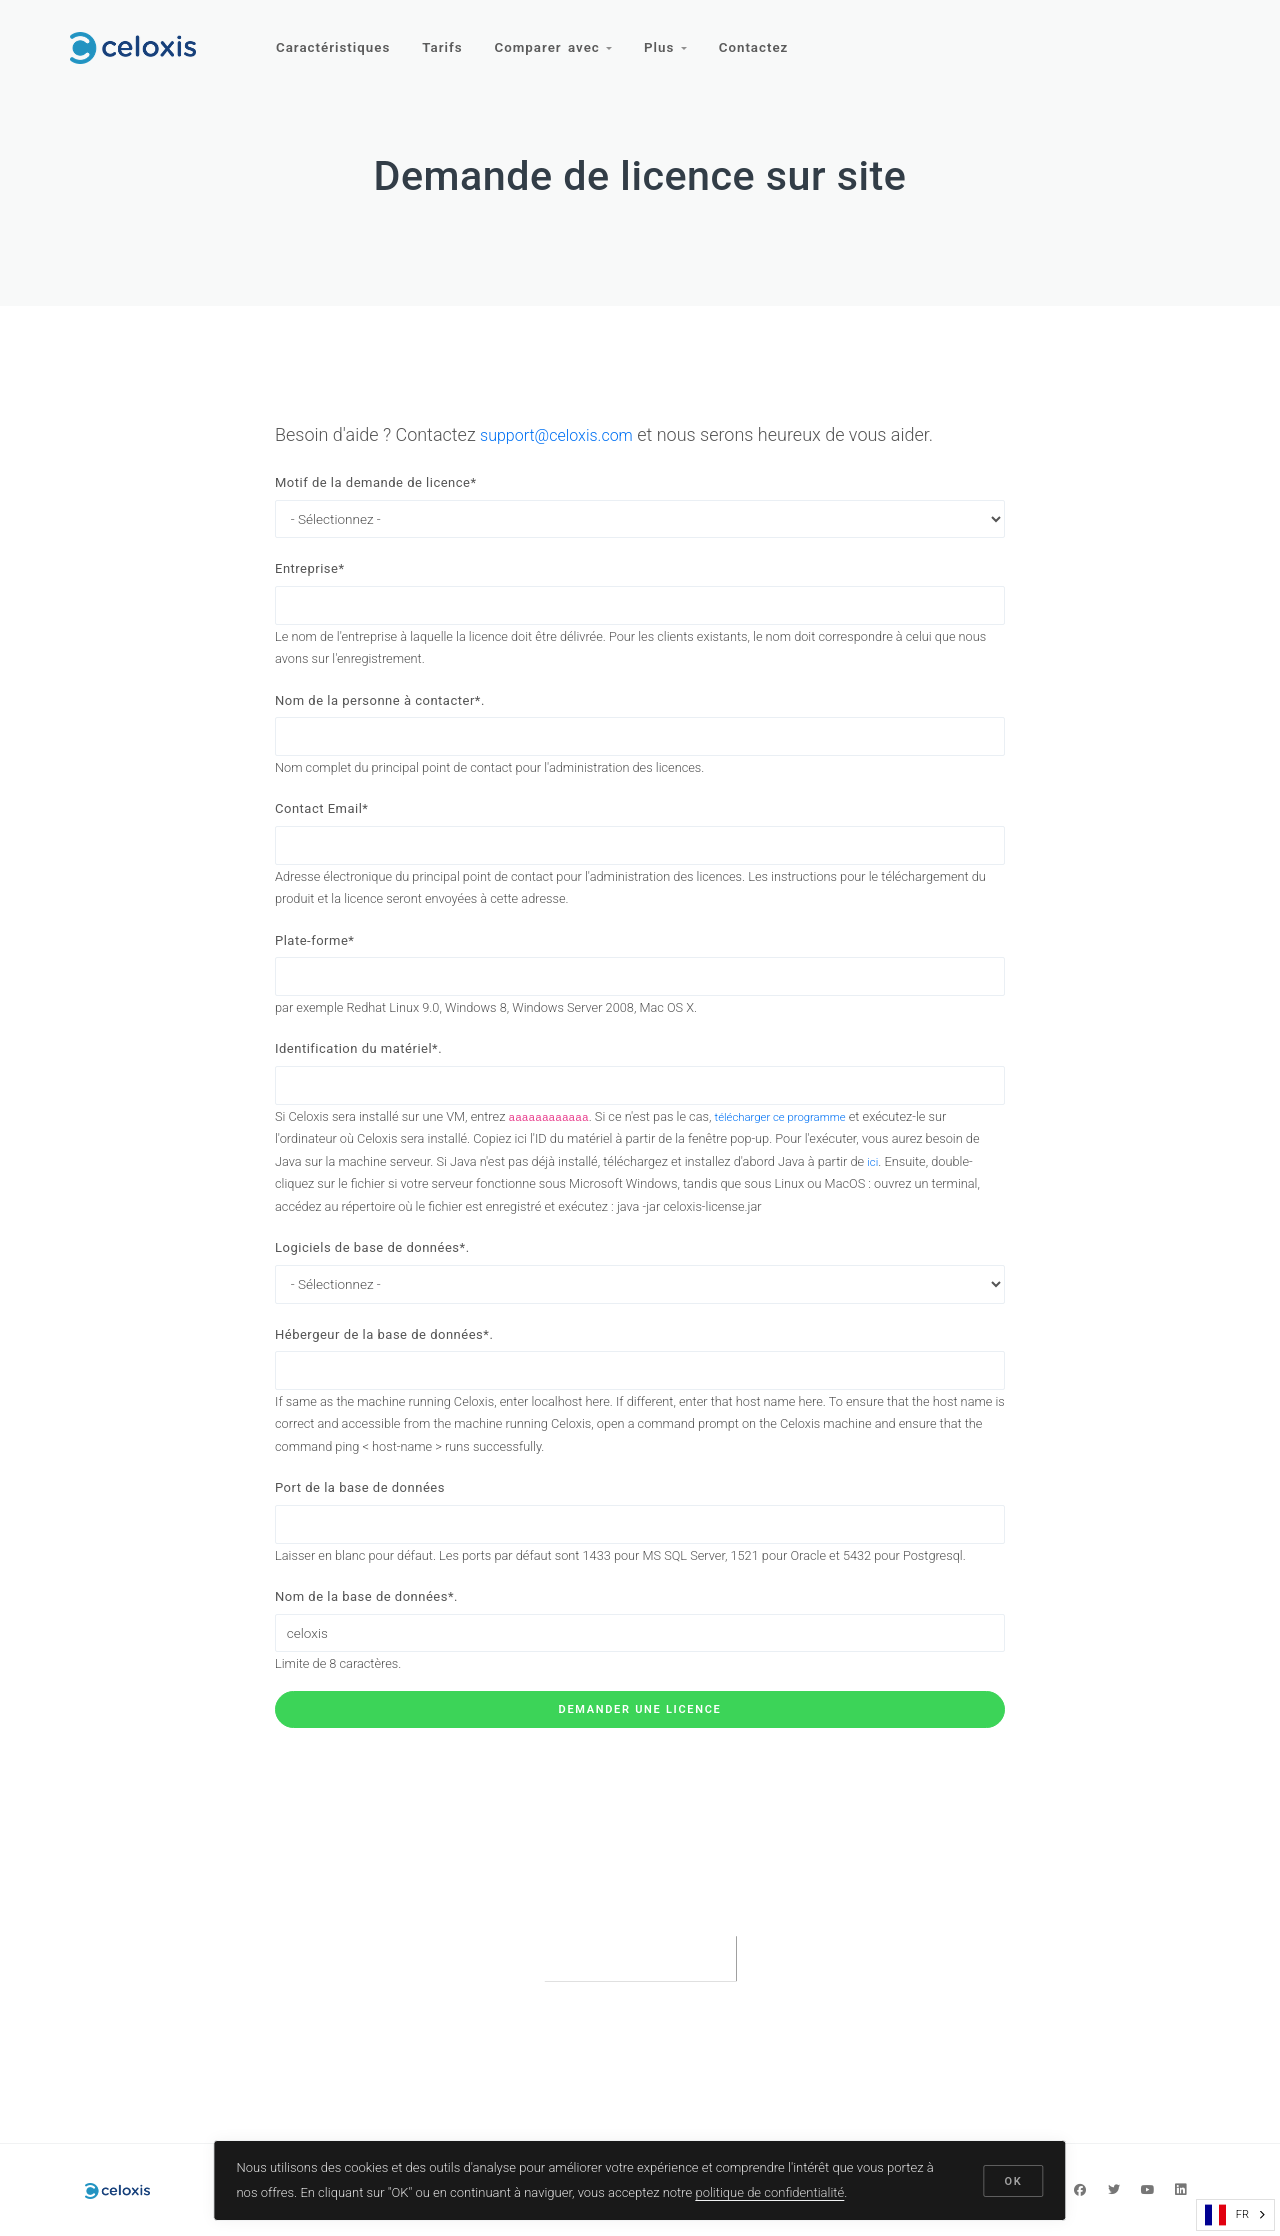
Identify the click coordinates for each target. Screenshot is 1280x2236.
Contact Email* (321, 820)
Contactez (765, 37)
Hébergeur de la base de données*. (384, 1361)
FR (1227, 2215)
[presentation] (640, 1996)
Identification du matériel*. (358, 1068)
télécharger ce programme (789, 1139)
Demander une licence (640, 1748)
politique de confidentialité (771, 2189)
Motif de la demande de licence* (376, 482)
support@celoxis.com (566, 434)
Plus (674, 37)
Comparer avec (560, 37)
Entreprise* (310, 572)
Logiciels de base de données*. (372, 1271)
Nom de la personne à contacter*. (380, 707)
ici (873, 1184)
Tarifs (446, 37)
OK (1012, 2178)
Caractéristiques (334, 37)
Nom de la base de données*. (366, 1631)
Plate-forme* (314, 955)
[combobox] (1235, 2215)
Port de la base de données (360, 1519)
